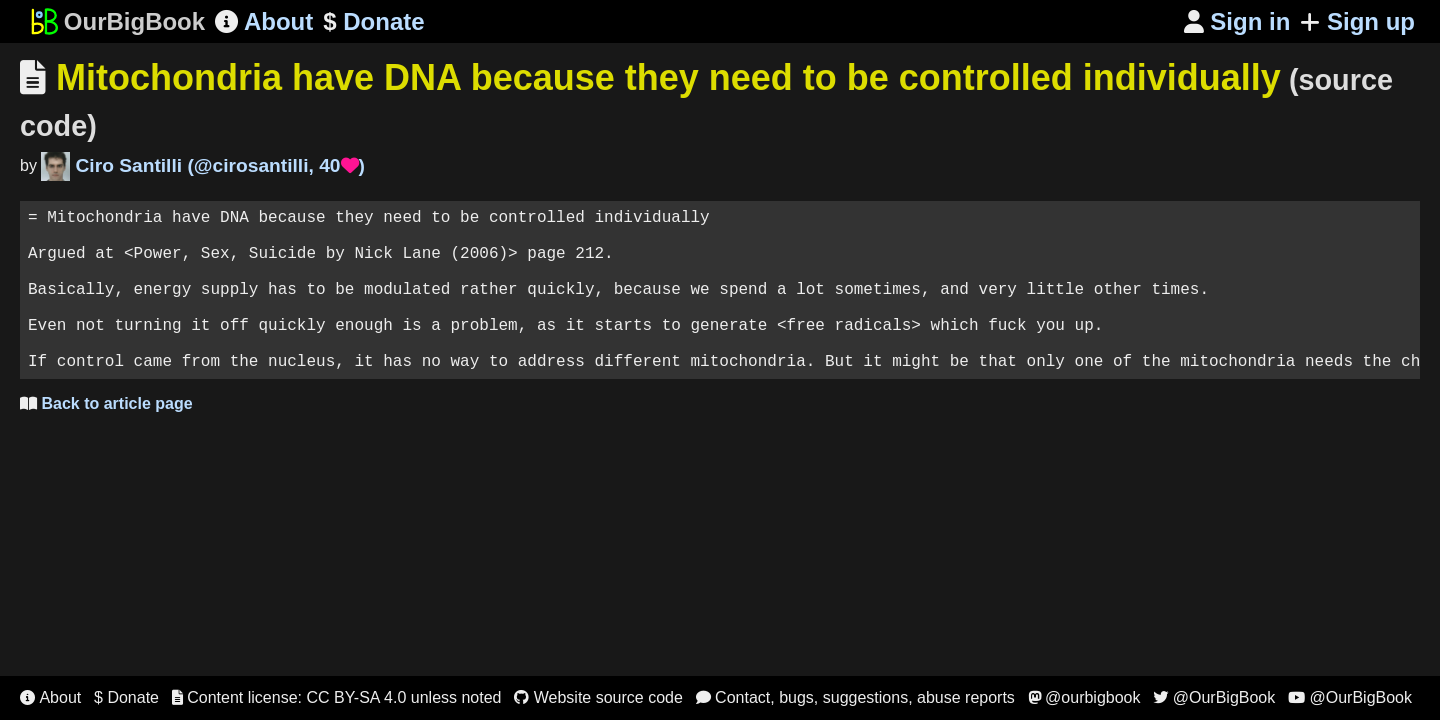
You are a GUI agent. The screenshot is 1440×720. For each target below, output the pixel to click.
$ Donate (126, 697)
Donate (373, 22)
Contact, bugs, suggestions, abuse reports (855, 697)
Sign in (1237, 21)
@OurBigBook (1214, 697)
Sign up (1357, 21)
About (264, 21)
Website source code (598, 697)
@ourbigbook (1084, 697)
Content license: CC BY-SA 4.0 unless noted (337, 697)
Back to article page (106, 439)
